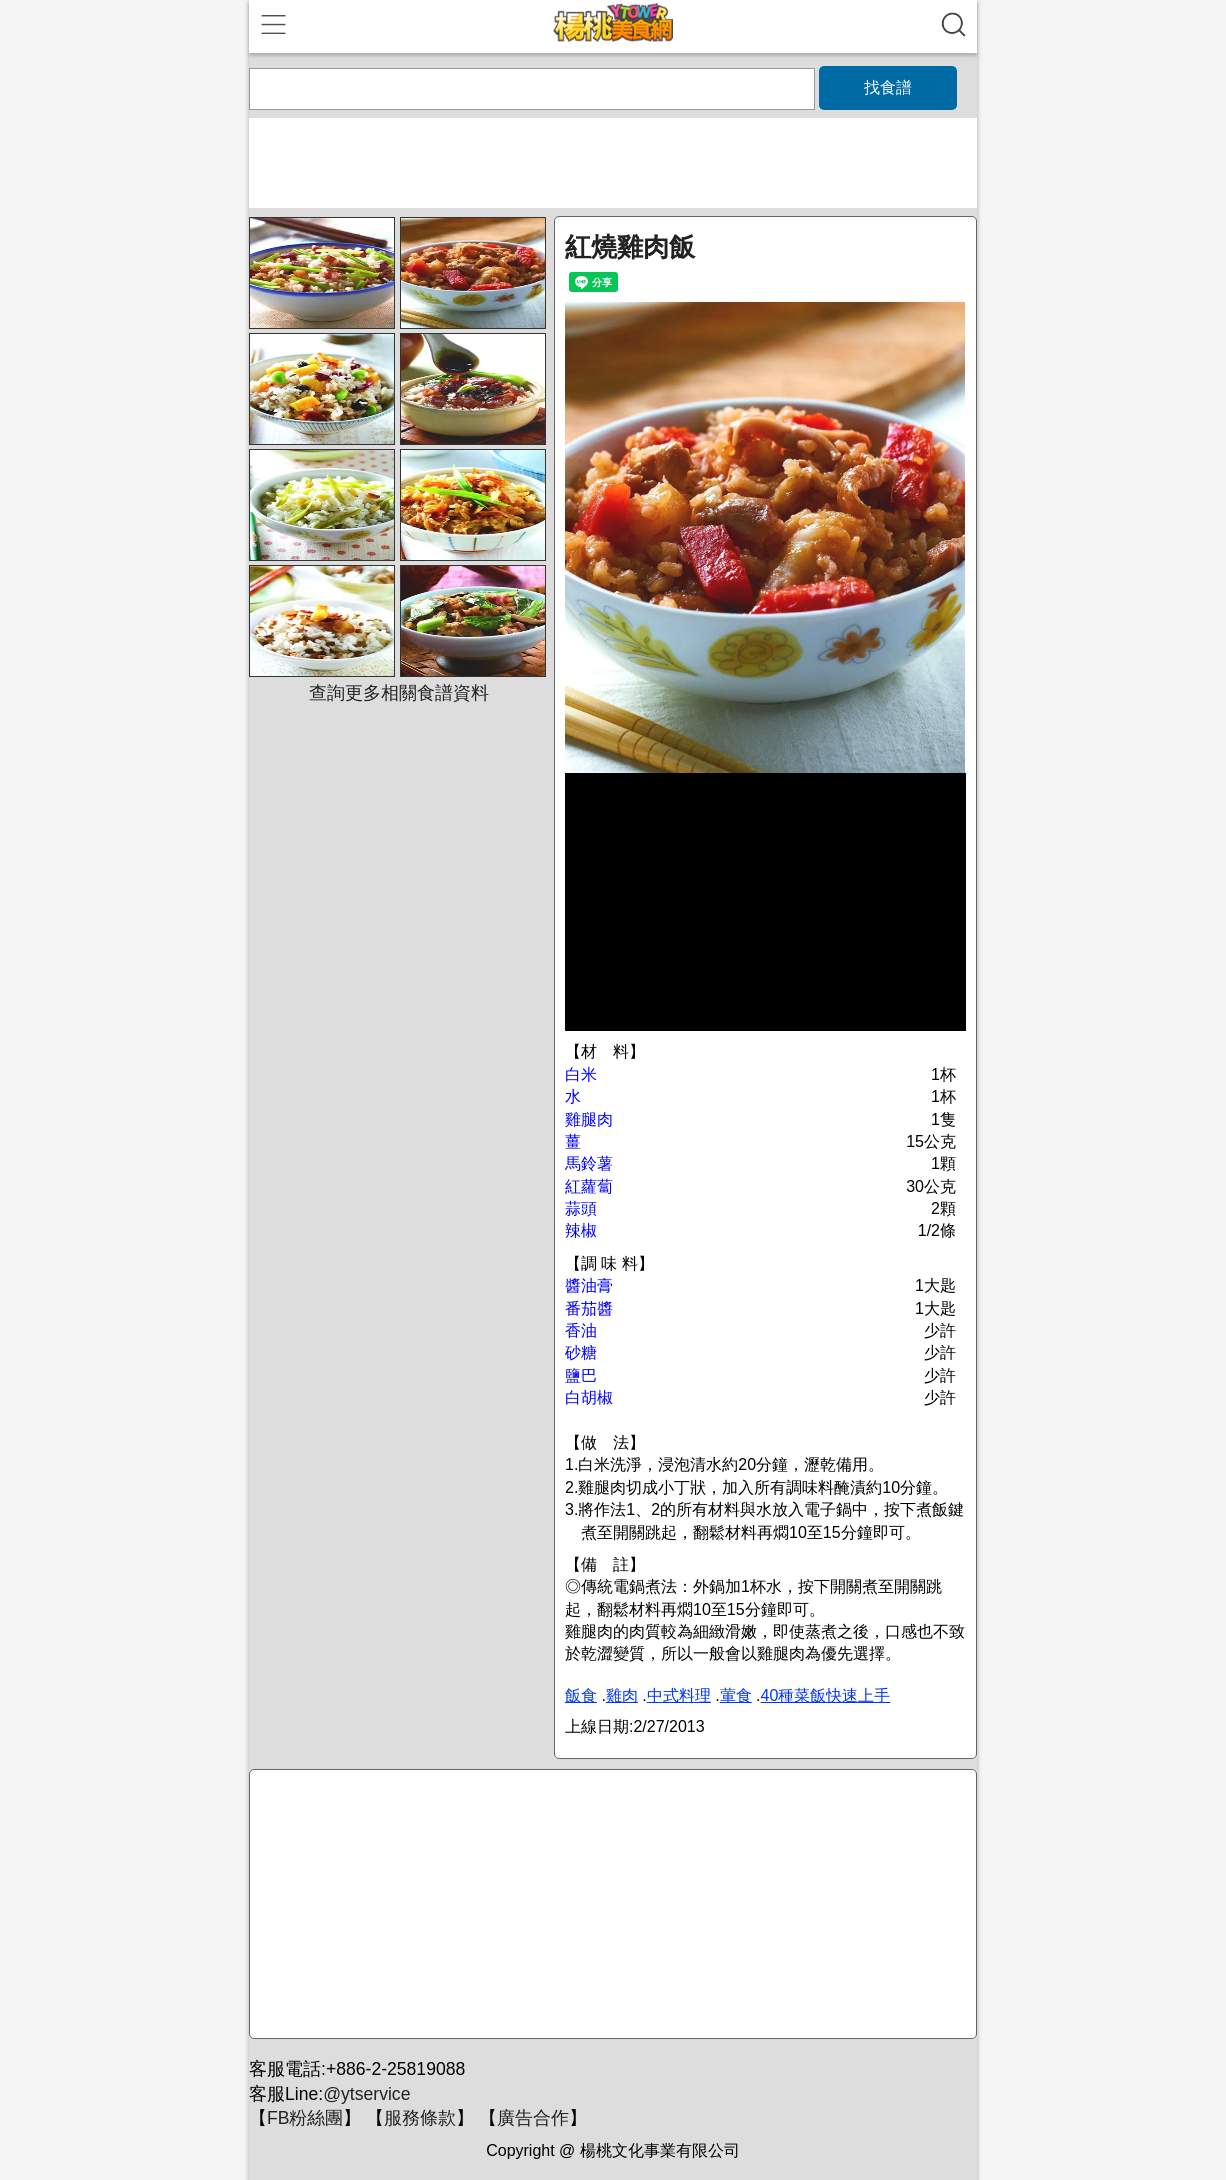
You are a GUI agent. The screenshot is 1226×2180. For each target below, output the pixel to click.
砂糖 (581, 1352)
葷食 (736, 1695)
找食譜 (888, 87)
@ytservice (366, 2094)
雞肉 (622, 1695)
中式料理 (679, 1695)
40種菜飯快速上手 (826, 1695)
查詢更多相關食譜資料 (399, 693)
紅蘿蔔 (589, 1186)
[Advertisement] (610, 1905)
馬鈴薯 (589, 1163)
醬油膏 (589, 1285)
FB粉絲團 (305, 2118)
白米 (581, 1074)
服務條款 (420, 2118)
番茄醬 (589, 1308)
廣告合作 (533, 2118)
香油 (581, 1330)
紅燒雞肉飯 (630, 247)
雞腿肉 (589, 1119)
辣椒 (581, 1230)
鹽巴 (581, 1375)
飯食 (581, 1695)
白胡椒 (589, 1397)
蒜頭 (581, 1208)
